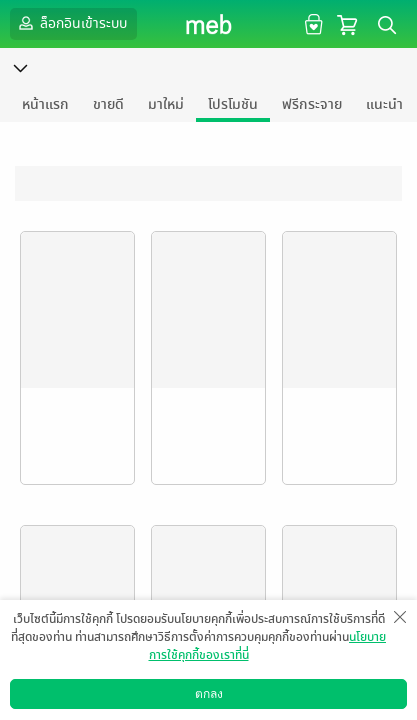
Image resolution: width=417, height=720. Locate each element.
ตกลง (209, 694)
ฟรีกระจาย (312, 104)
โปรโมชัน (233, 104)
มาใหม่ (166, 104)
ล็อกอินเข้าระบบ (71, 23)
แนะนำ (384, 104)
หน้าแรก (45, 104)
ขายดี (108, 104)
